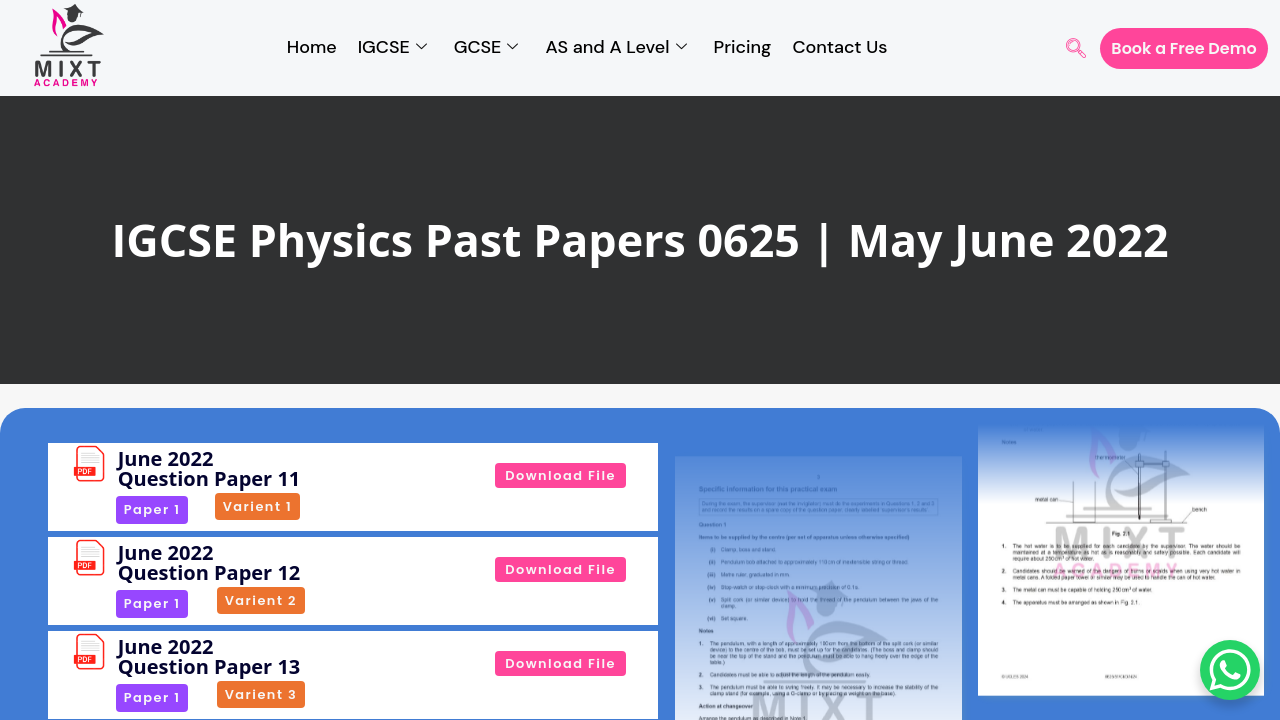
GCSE (486, 48)
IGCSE (392, 48)
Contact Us (839, 47)
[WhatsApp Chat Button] (1230, 670)
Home (312, 47)
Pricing (743, 47)
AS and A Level (615, 48)
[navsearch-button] (1076, 50)
